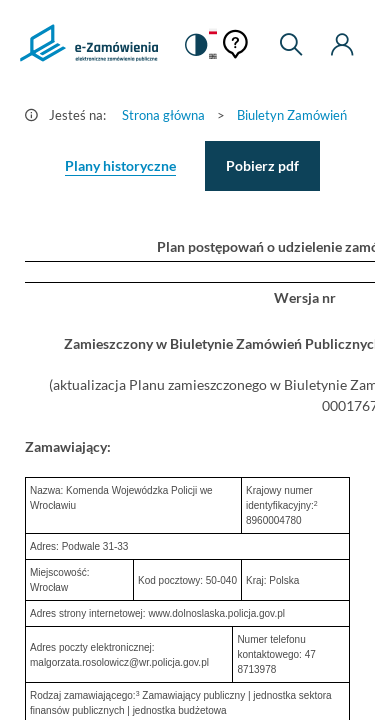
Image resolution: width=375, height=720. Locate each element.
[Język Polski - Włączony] (213, 32)
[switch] (195, 45)
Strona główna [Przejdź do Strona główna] (163, 115)
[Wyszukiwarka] (291, 45)
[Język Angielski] (213, 57)
